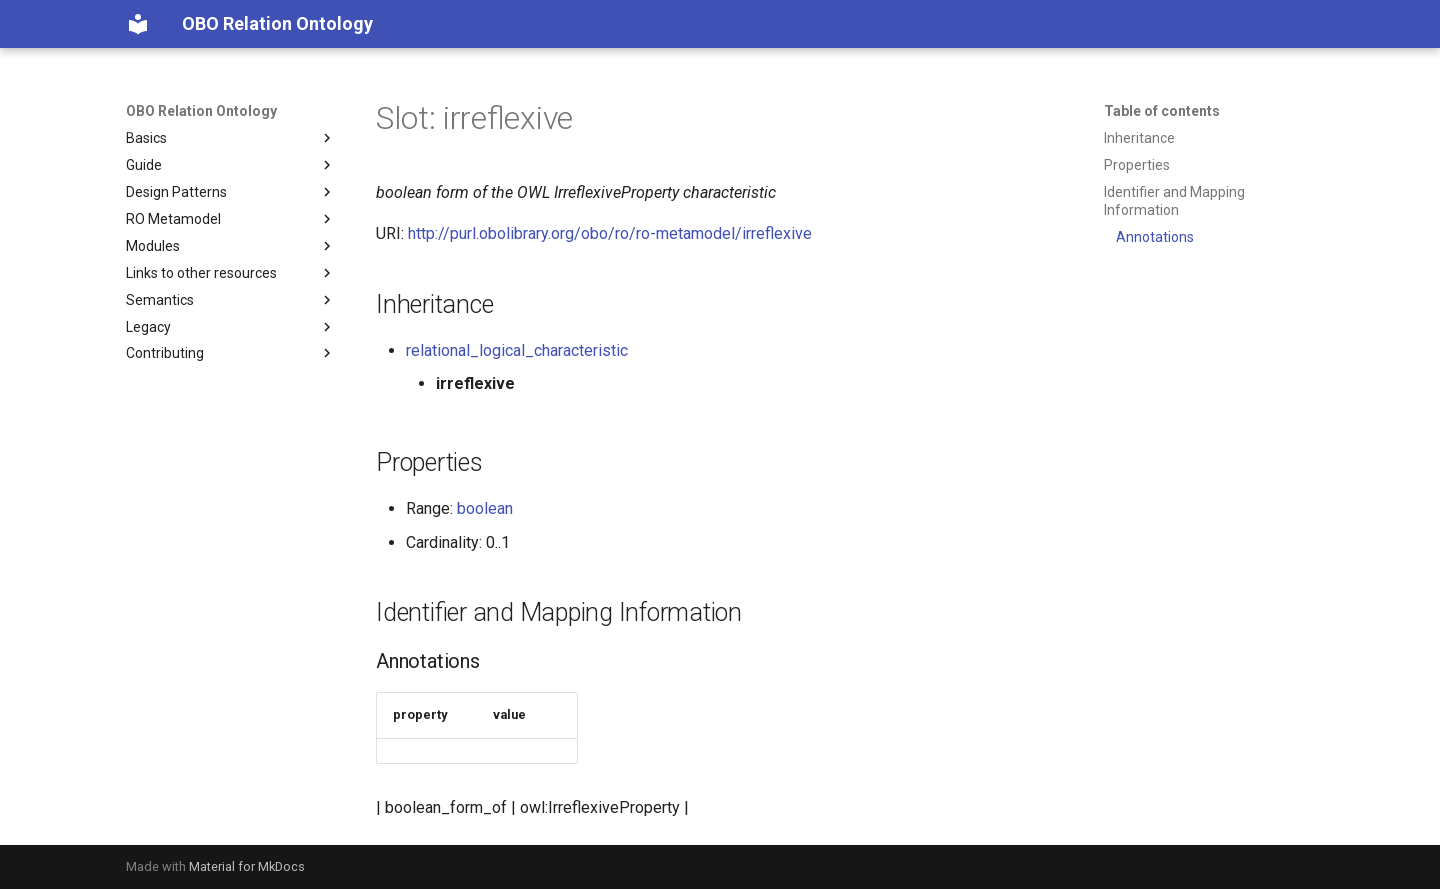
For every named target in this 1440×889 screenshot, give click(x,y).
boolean (485, 508)
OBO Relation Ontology (201, 111)
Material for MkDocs (247, 866)
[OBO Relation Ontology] (138, 24)
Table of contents (1162, 111)
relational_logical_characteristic (517, 350)
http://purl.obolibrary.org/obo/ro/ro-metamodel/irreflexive (610, 233)
